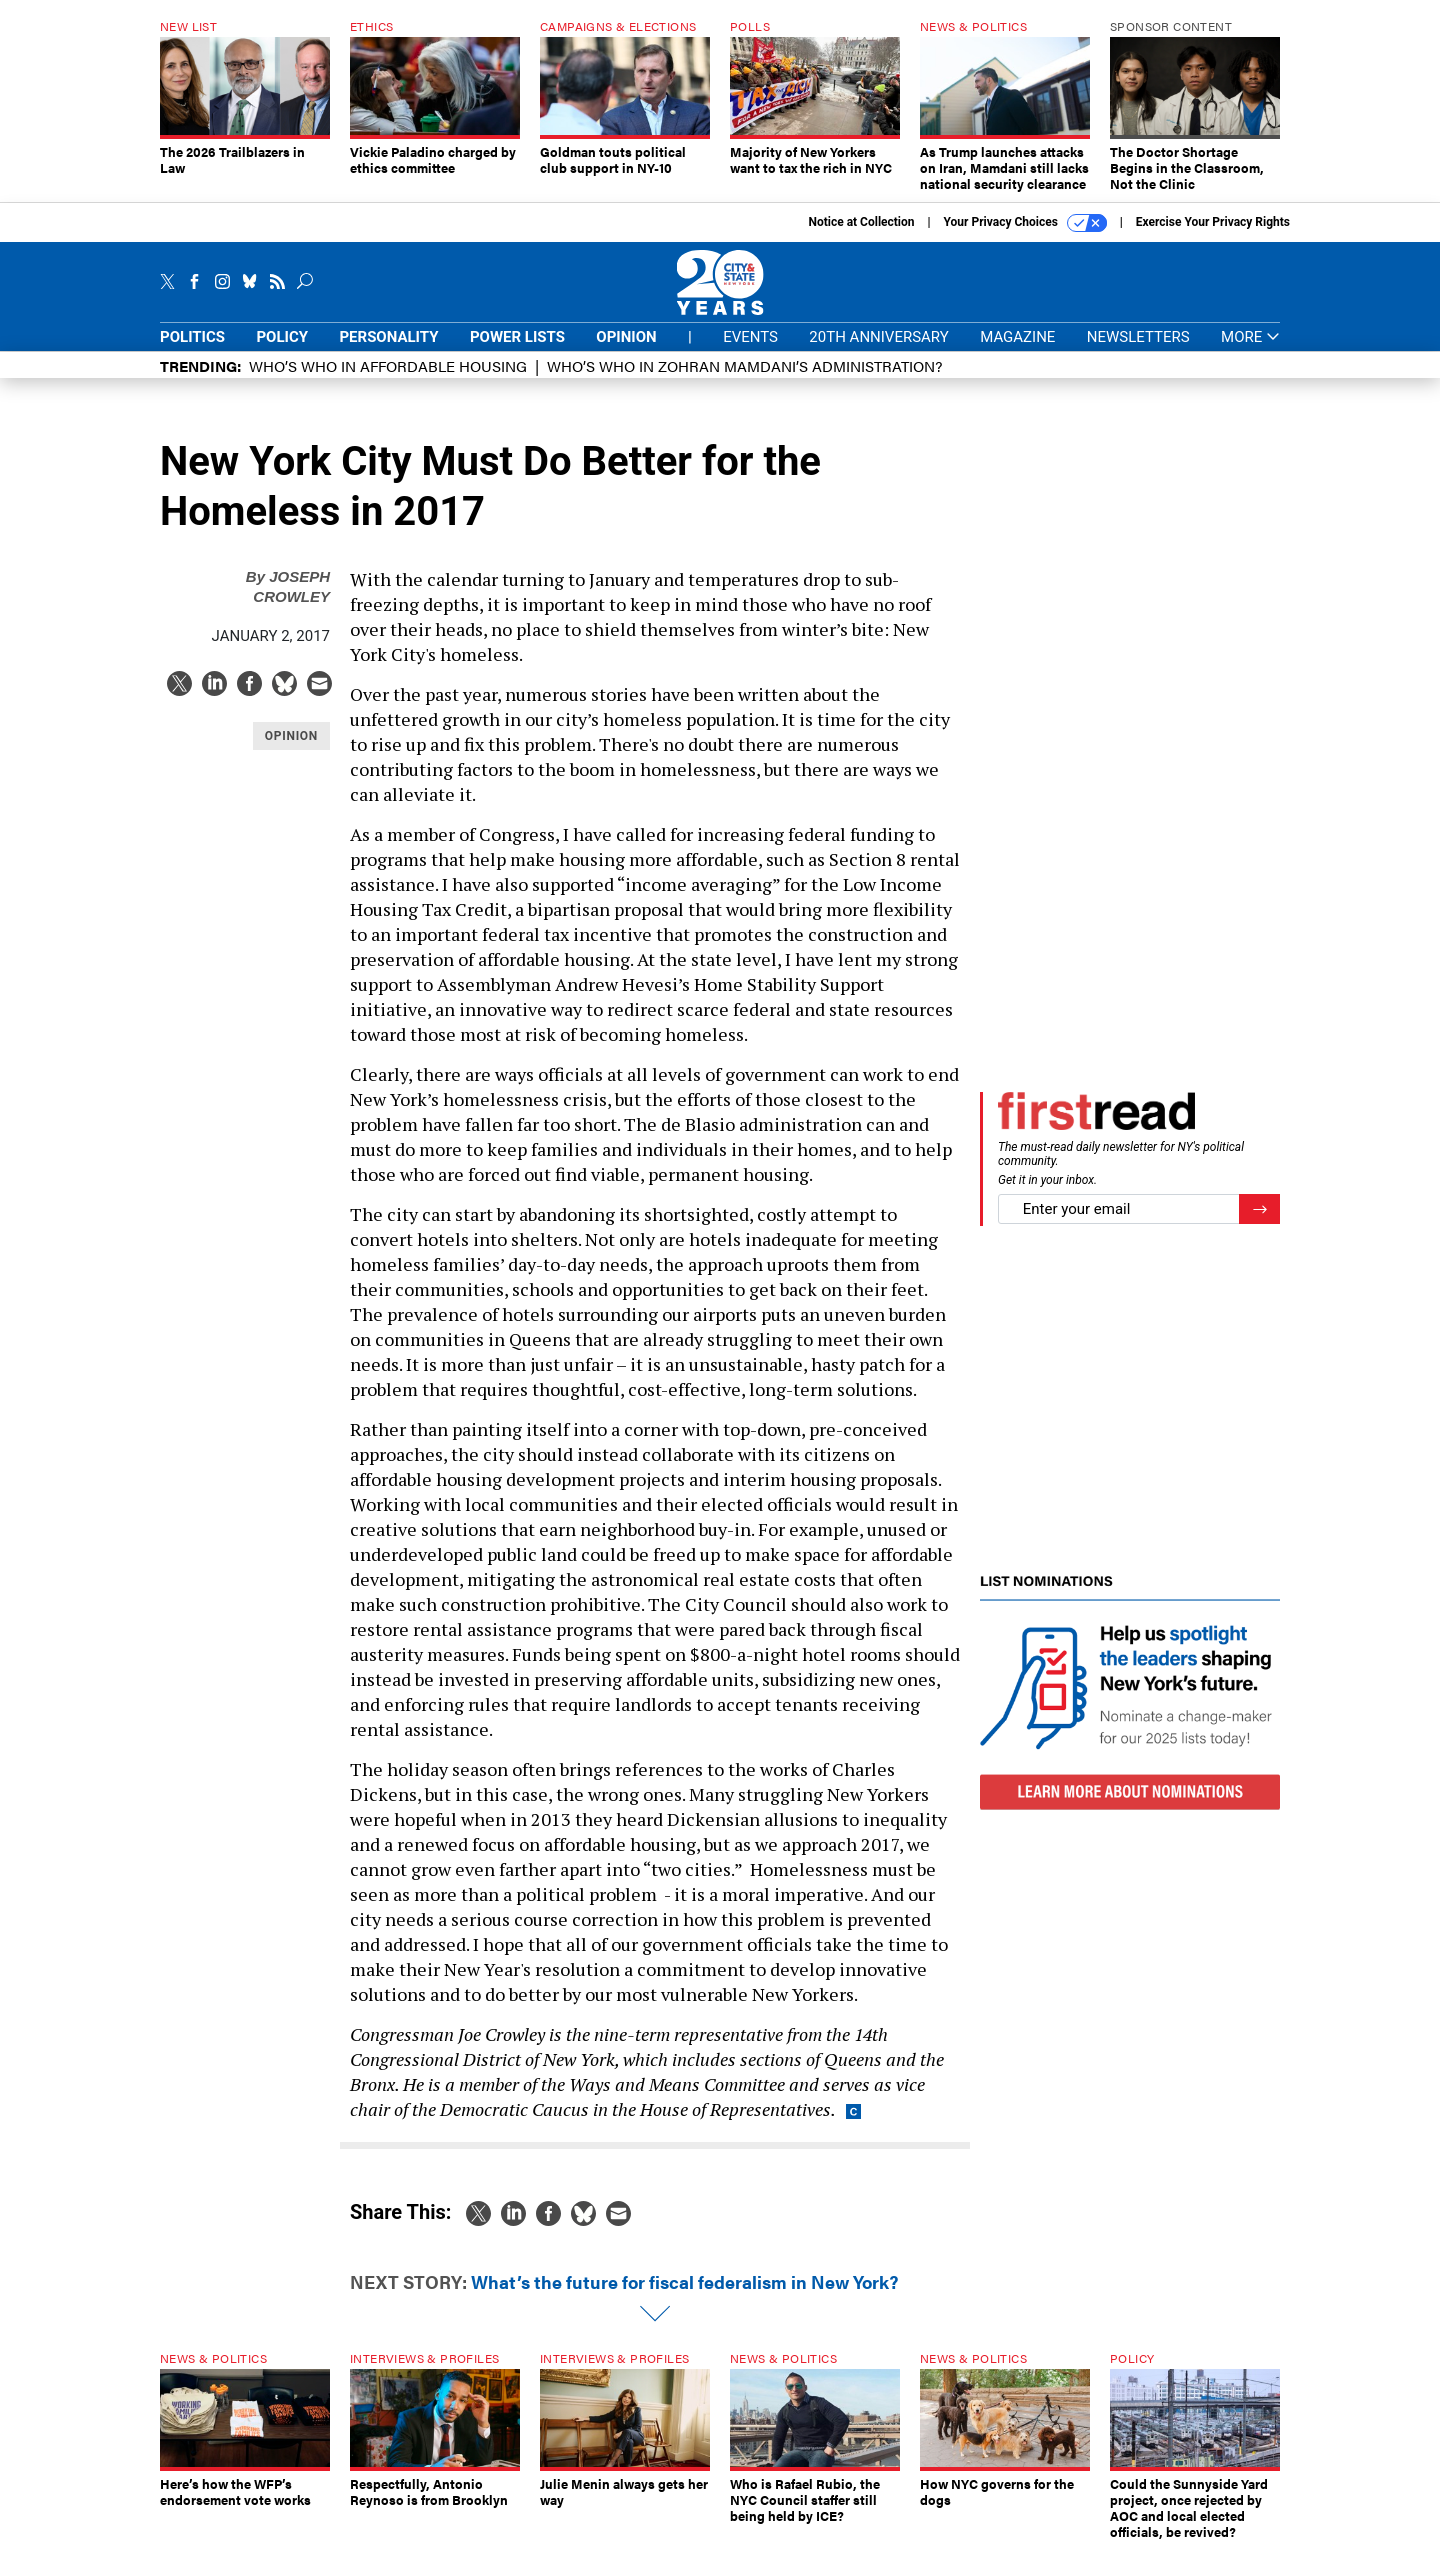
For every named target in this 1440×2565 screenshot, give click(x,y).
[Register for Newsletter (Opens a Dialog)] (1259, 1224)
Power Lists (517, 352)
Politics (192, 352)
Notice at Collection (861, 237)
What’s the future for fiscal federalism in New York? (684, 2296)
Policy (282, 352)
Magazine (1017, 352)
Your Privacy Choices (1025, 238)
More (1250, 352)
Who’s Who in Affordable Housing (388, 380)
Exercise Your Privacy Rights (1213, 237)
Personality (388, 352)
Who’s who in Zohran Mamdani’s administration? (744, 380)
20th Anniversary (878, 352)
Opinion (626, 352)
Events (750, 352)
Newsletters (1138, 352)
